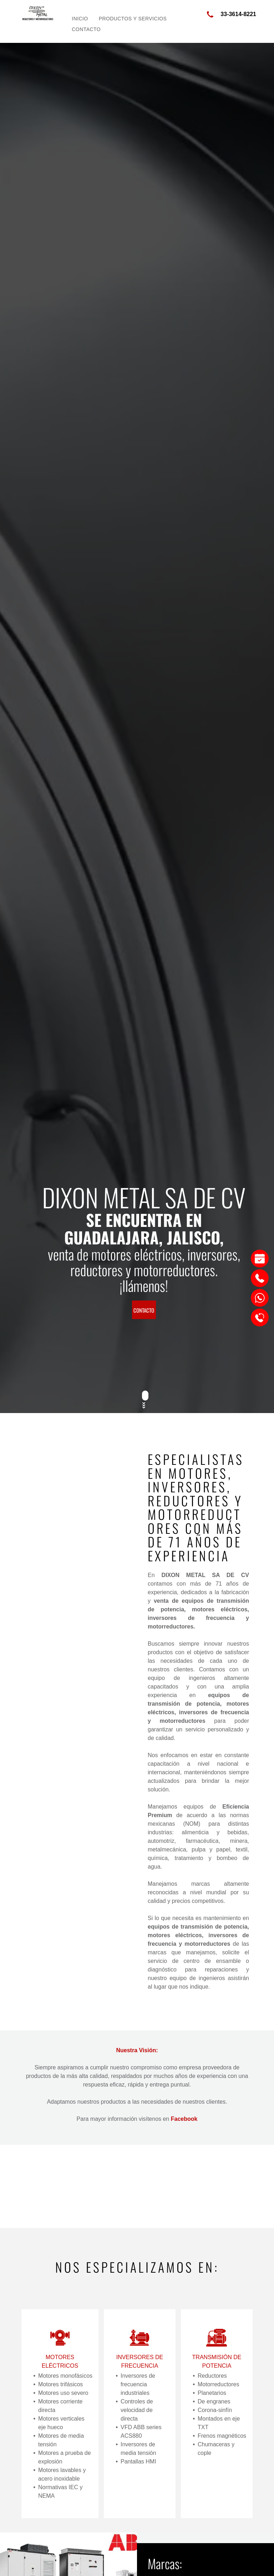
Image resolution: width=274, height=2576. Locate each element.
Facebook (184, 2119)
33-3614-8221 (237, 14)
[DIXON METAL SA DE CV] (76, 1622)
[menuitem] (79, 18)
